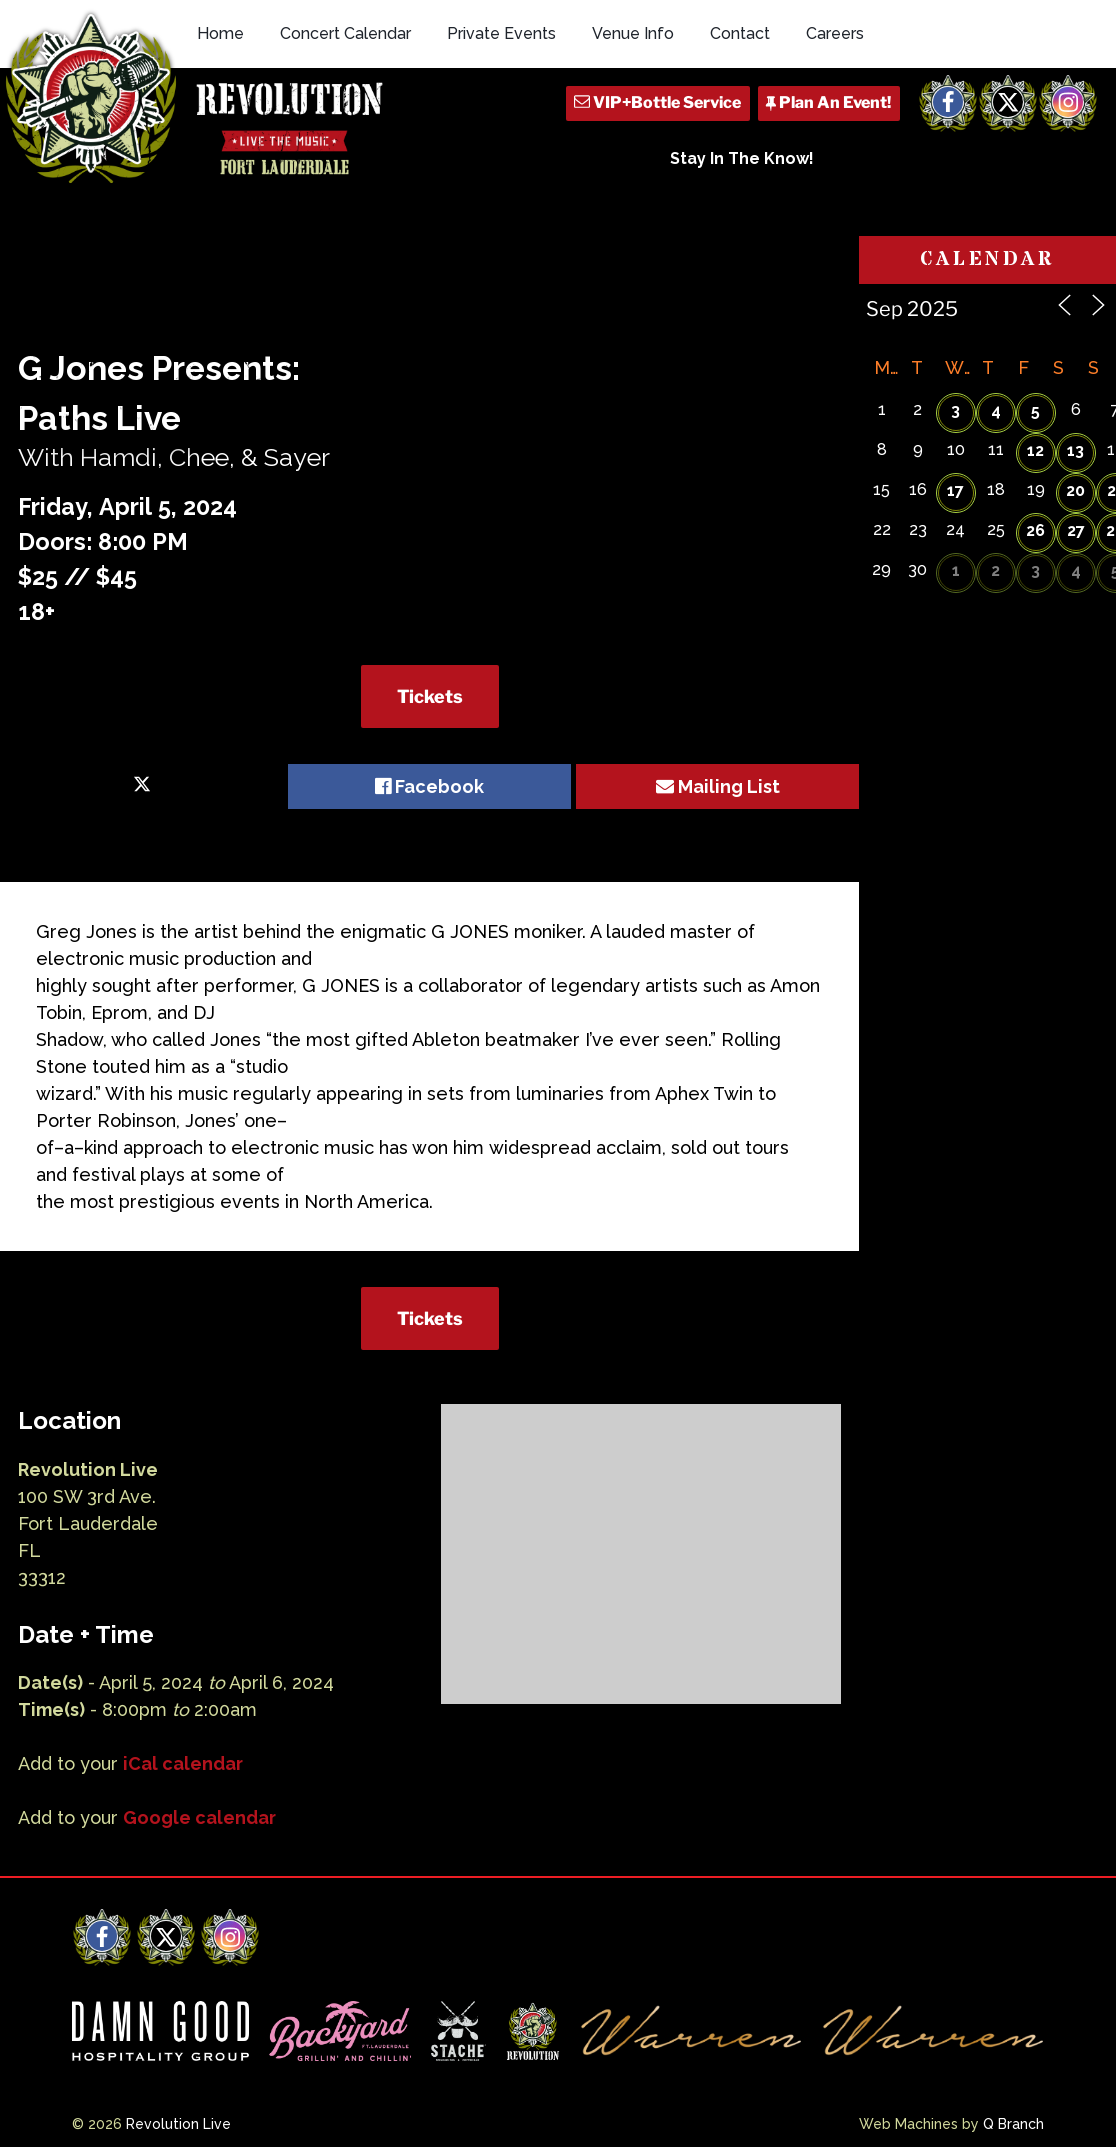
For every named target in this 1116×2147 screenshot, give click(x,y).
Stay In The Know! (742, 158)
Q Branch (1013, 2124)
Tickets (430, 696)
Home (220, 33)
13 (1075, 450)
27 (1076, 530)
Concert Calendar (345, 33)
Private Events (501, 33)
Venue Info (633, 33)
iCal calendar (183, 1763)
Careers (835, 33)
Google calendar (199, 1817)
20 (1075, 490)
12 (1035, 450)
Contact (740, 33)
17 (955, 490)
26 (1035, 530)
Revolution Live (178, 2124)
